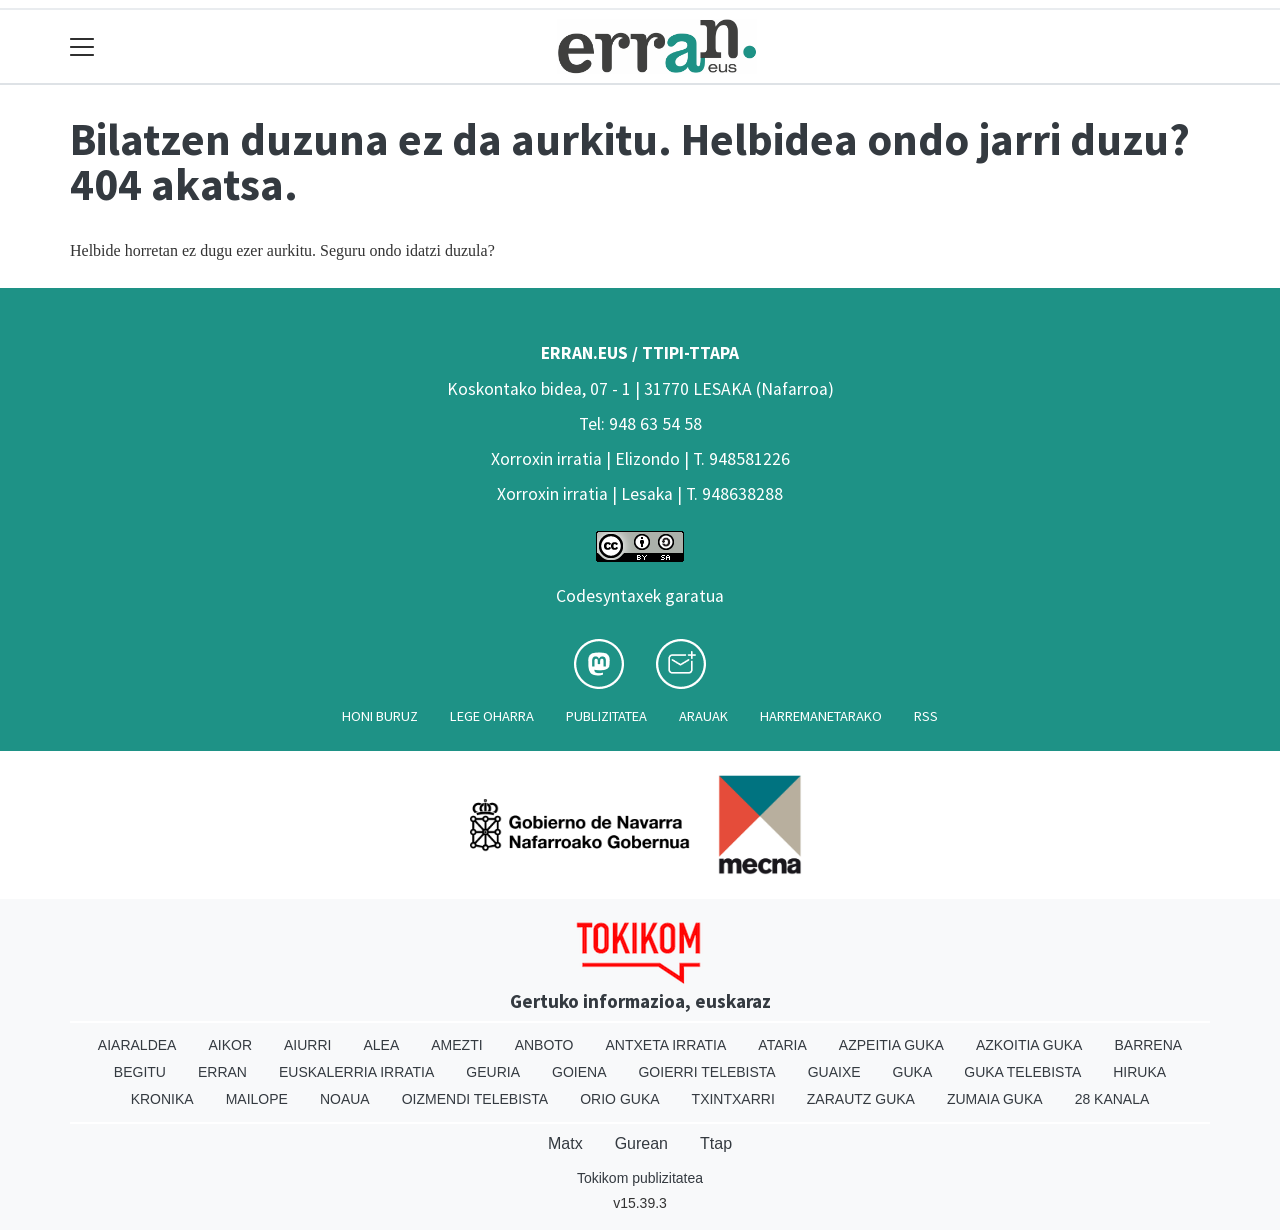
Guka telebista (1022, 1072)
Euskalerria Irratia (356, 1072)
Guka (913, 1072)
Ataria (782, 1045)
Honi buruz (380, 716)
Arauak (703, 716)
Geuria (493, 1072)
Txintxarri (733, 1099)
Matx (565, 1143)
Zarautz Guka (861, 1099)
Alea (381, 1045)
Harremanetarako (821, 716)
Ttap (716, 1143)
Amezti (456, 1045)
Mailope (257, 1099)
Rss (926, 716)
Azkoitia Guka (1029, 1045)
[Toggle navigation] (82, 46)
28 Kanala (1112, 1099)
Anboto (544, 1045)
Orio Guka (619, 1099)
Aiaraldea (137, 1045)
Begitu (140, 1072)
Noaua (345, 1099)
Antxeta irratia (666, 1045)
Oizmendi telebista (475, 1099)
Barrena (1148, 1045)
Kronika (162, 1099)
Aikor (230, 1045)
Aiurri (307, 1045)
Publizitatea (606, 716)
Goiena (579, 1072)
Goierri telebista (706, 1072)
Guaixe (834, 1072)
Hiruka (1139, 1072)
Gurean (641, 1143)
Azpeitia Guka (891, 1045)
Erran (222, 1072)
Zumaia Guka (995, 1099)
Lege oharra (492, 716)
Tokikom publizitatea (640, 1178)
